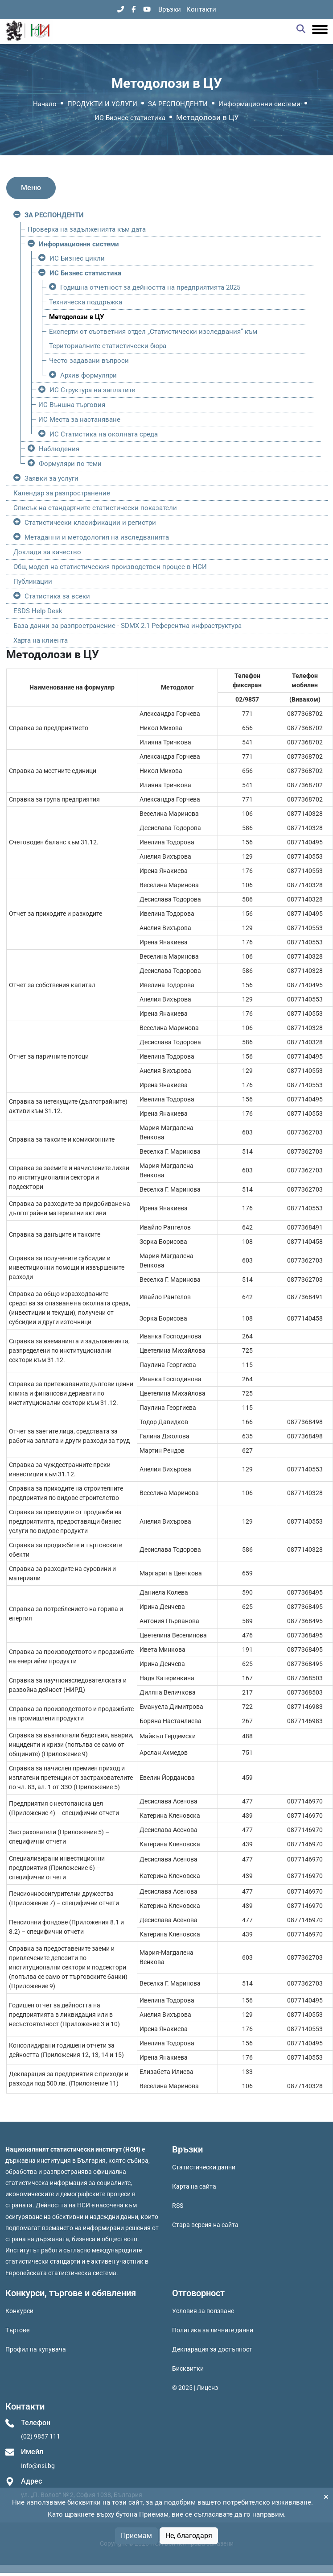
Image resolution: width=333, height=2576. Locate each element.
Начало (45, 104)
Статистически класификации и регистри (90, 523)
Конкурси (19, 2310)
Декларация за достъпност (212, 2349)
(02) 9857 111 (40, 2436)
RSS (177, 2205)
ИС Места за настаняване (79, 419)
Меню (31, 187)
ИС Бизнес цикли (77, 258)
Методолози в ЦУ (76, 317)
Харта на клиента (40, 640)
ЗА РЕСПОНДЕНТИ (178, 104)
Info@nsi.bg (38, 2465)
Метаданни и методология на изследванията (97, 537)
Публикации (32, 582)
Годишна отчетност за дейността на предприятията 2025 (150, 287)
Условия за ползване (203, 2310)
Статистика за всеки (57, 596)
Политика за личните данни (212, 2330)
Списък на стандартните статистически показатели (95, 508)
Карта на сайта (194, 2186)
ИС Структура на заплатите (92, 390)
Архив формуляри (88, 375)
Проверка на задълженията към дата (87, 229)
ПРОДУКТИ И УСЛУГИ (102, 104)
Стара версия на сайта (205, 2224)
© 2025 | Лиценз (195, 2387)
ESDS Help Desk (37, 611)
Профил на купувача (35, 2349)
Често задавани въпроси (89, 361)
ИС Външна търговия (71, 405)
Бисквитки (188, 2368)
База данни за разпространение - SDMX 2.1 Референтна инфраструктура (127, 626)
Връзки (169, 9)
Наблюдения (59, 449)
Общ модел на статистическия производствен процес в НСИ (110, 567)
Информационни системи (259, 104)
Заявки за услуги (51, 478)
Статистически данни (203, 2167)
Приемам (136, 2535)
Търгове (17, 2330)
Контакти (201, 9)
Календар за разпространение (61, 493)
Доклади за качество (47, 552)
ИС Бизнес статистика (130, 118)
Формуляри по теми (70, 464)
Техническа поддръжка (85, 302)
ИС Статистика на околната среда (103, 434)
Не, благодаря (188, 2535)
